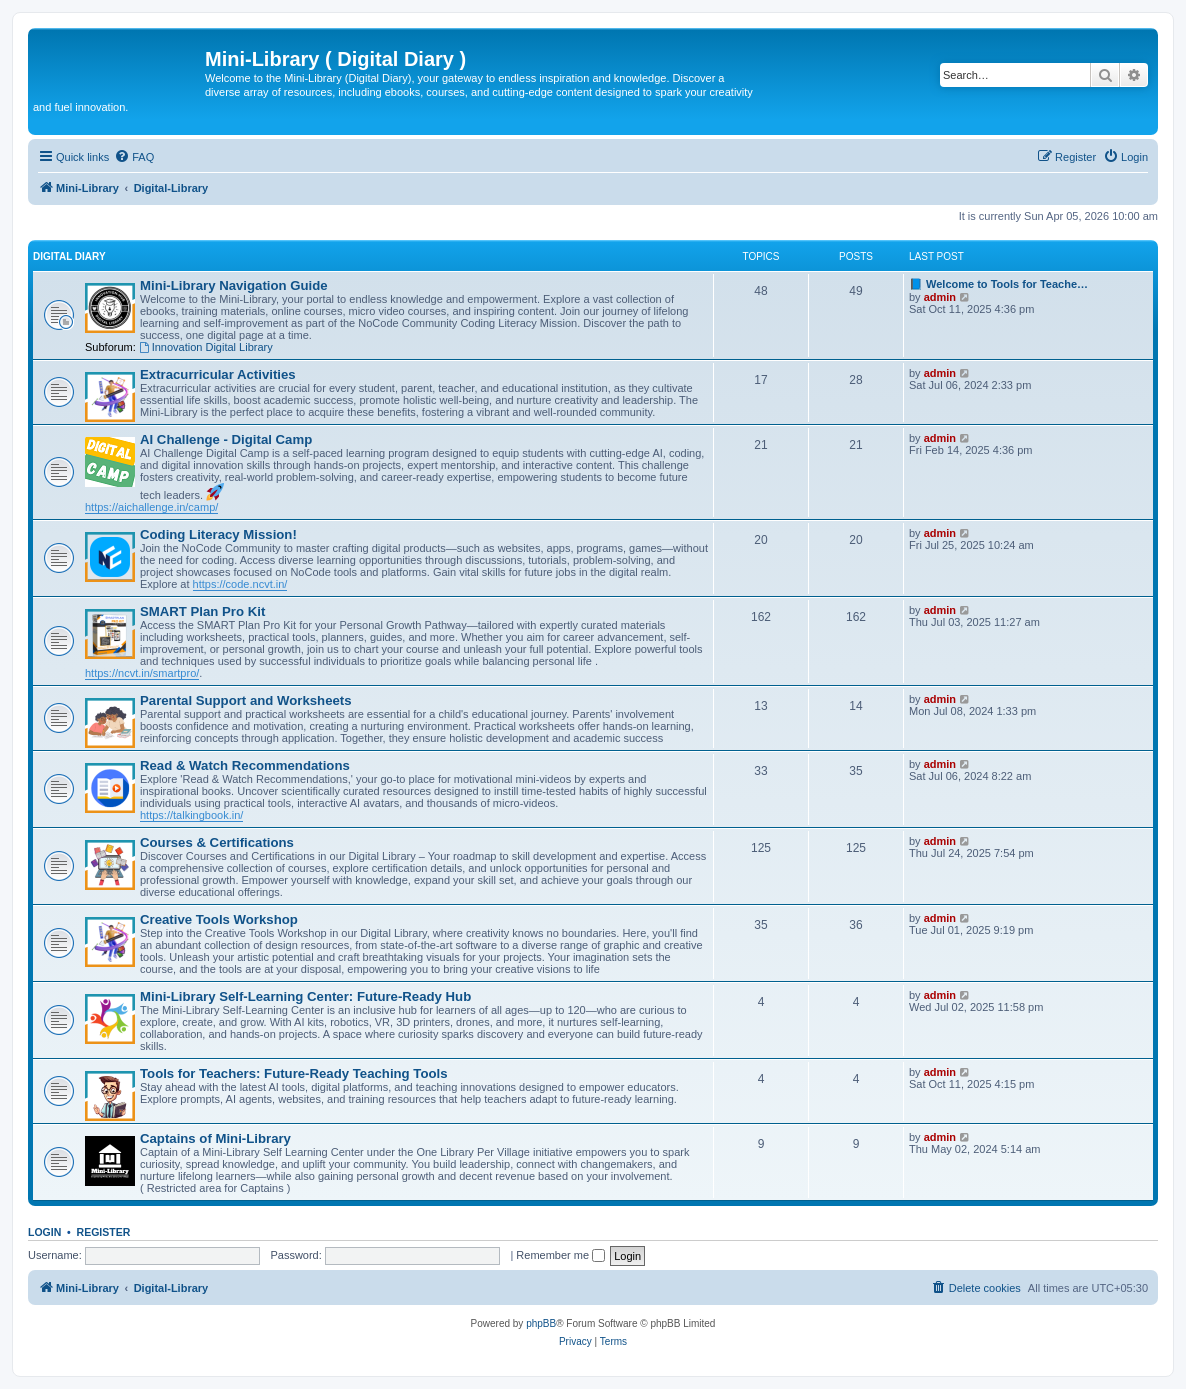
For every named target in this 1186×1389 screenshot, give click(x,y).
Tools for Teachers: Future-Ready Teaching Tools (294, 1073)
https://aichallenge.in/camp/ (151, 507)
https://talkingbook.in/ (191, 815)
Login (44, 1232)
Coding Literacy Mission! (218, 534)
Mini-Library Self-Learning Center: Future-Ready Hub (305, 996)
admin (940, 297)
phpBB (541, 1323)
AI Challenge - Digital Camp (226, 439)
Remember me (560, 1255)
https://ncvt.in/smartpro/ (142, 673)
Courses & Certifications (217, 842)
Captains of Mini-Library (215, 1138)
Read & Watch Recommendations (245, 765)
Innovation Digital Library (206, 347)
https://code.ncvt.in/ (240, 584)
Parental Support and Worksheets (246, 700)
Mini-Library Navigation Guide (234, 285)
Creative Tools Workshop (219, 919)
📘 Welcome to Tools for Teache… (998, 284)
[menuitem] (134, 157)
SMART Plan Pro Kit (202, 611)
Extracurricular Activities (218, 374)
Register (104, 1232)
